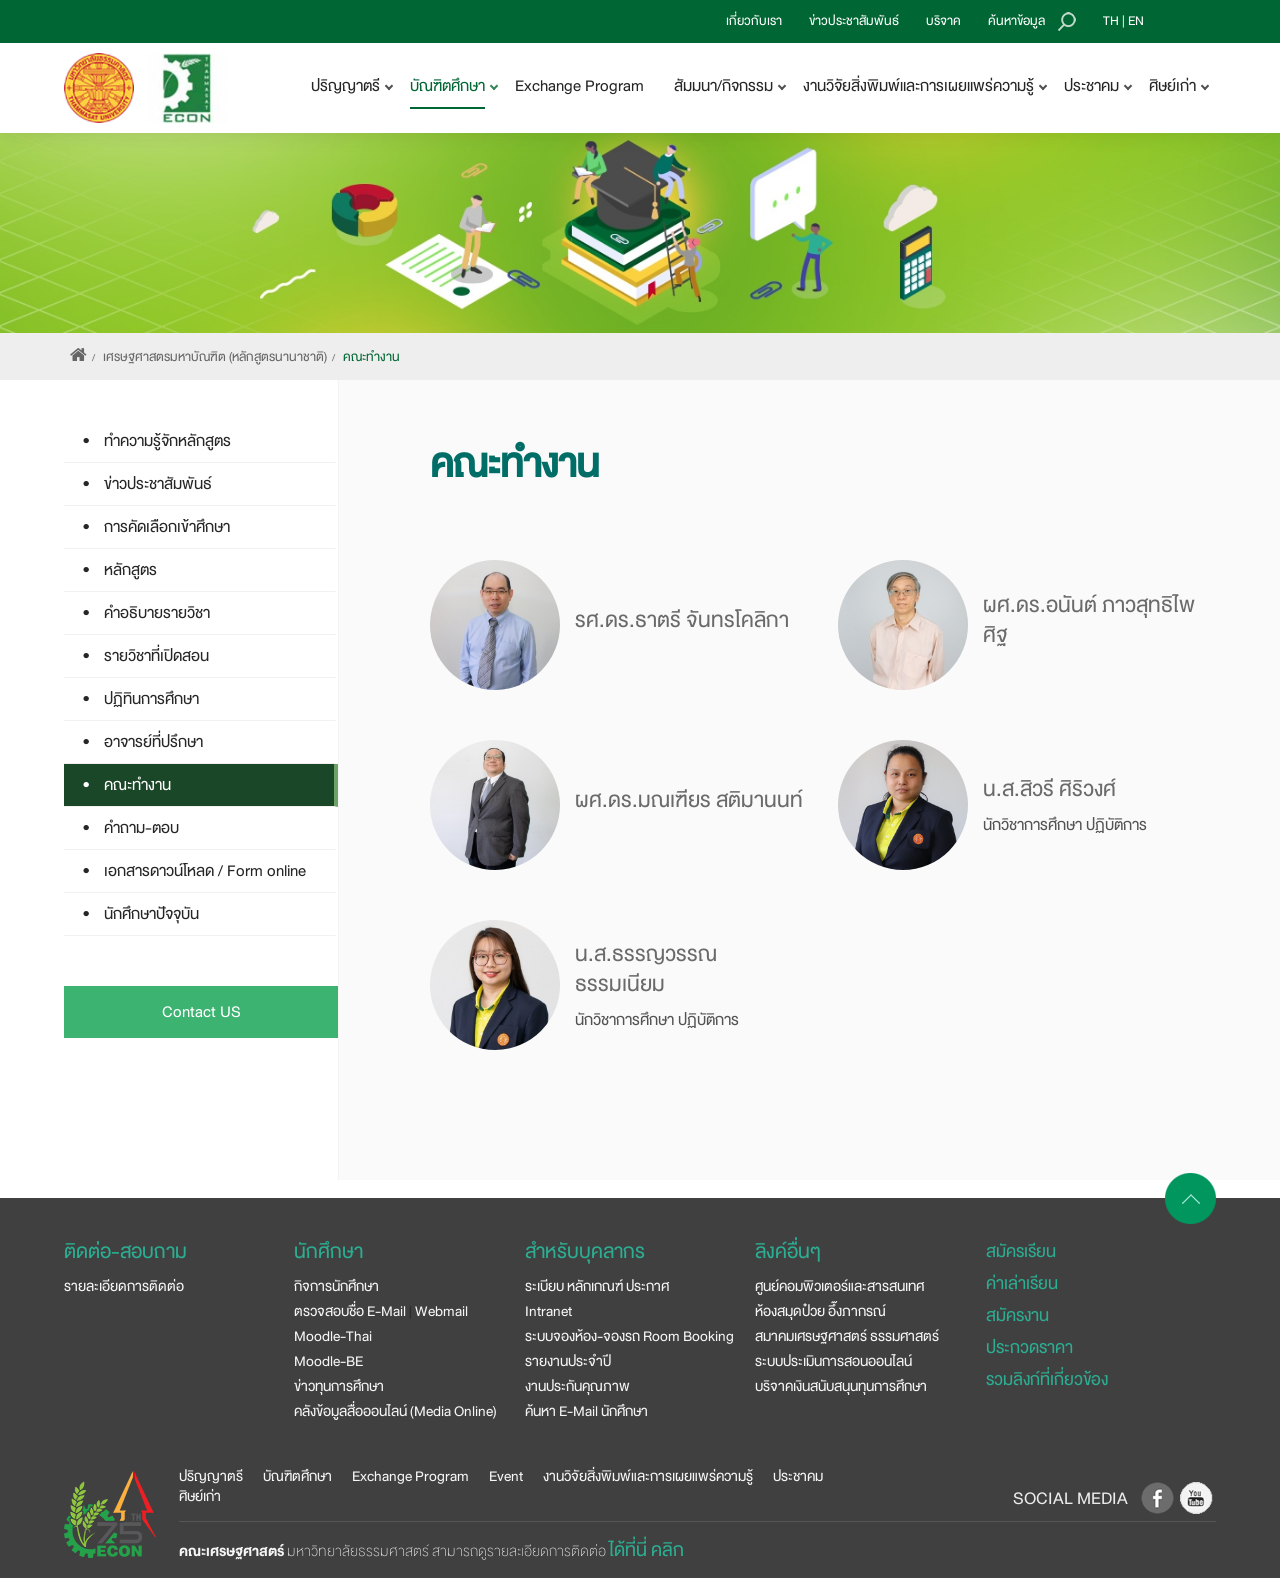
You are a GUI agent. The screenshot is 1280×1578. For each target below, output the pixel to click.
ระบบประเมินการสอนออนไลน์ (833, 1361)
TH (1111, 21)
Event (506, 1476)
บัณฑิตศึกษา (297, 1476)
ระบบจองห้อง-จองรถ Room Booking (629, 1336)
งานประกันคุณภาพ (577, 1386)
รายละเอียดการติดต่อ (124, 1286)
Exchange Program (579, 86)
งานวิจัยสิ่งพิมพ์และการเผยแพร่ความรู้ (648, 1476)
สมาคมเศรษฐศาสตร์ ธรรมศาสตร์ (847, 1336)
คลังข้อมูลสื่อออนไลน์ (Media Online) (395, 1411)
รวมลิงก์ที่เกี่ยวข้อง (1047, 1379)
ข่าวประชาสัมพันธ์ (854, 21)
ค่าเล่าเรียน (1022, 1283)
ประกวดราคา (1029, 1347)
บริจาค (943, 21)
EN (1136, 21)
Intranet (548, 1311)
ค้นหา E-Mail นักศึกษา (586, 1411)
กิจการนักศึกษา (336, 1286)
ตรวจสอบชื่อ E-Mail (350, 1311)
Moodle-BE (328, 1361)
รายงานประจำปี (568, 1361)
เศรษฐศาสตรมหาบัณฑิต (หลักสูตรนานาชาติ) (215, 357)
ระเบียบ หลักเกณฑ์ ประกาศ (597, 1286)
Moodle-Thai (333, 1336)
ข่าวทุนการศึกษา (339, 1386)
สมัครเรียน (1021, 1251)
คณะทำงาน (371, 357)
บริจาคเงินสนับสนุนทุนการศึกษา (841, 1386)
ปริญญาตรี (211, 1476)
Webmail (441, 1311)
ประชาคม (798, 1476)
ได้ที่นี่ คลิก (646, 1550)
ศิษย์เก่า (200, 1496)
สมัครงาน (1017, 1315)
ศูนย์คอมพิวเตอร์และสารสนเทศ (839, 1286)
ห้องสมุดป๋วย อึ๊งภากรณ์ (820, 1311)
